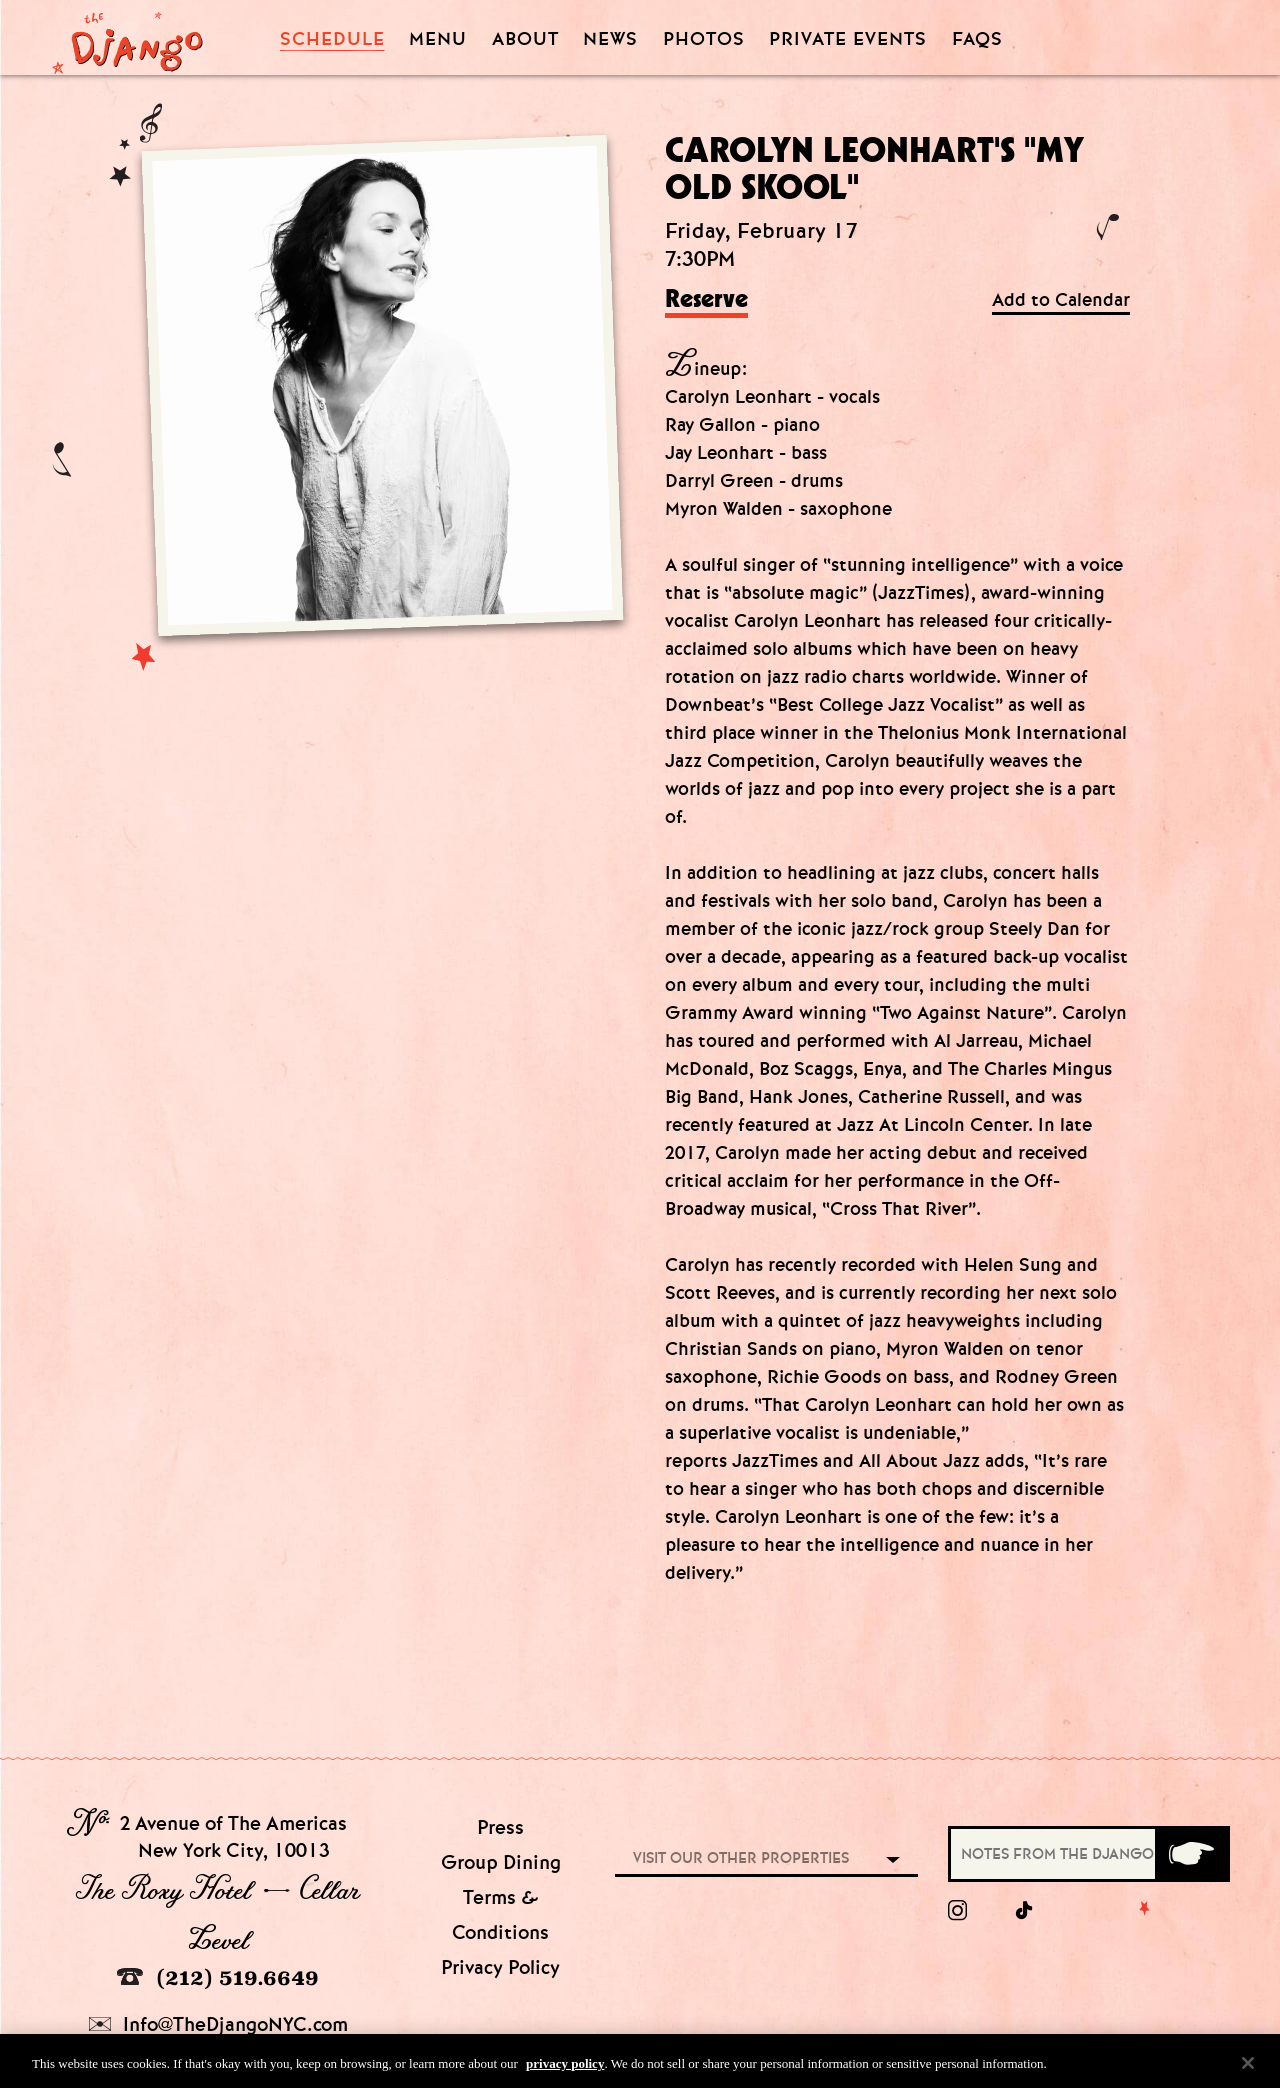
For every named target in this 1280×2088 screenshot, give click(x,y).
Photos (704, 39)
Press (500, 1827)
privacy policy (565, 2066)
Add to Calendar (1061, 300)
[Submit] (1191, 1854)
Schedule (332, 39)
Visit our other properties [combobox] (741, 1858)
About (525, 39)
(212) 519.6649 (218, 1977)
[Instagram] (957, 1911)
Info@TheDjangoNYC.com (218, 2024)
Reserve (706, 300)
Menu (438, 39)
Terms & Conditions (500, 1915)
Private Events (848, 40)
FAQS (977, 39)
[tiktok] (1025, 1911)
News (610, 39)
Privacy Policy (500, 1967)
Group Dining (501, 1862)
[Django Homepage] (127, 37)
